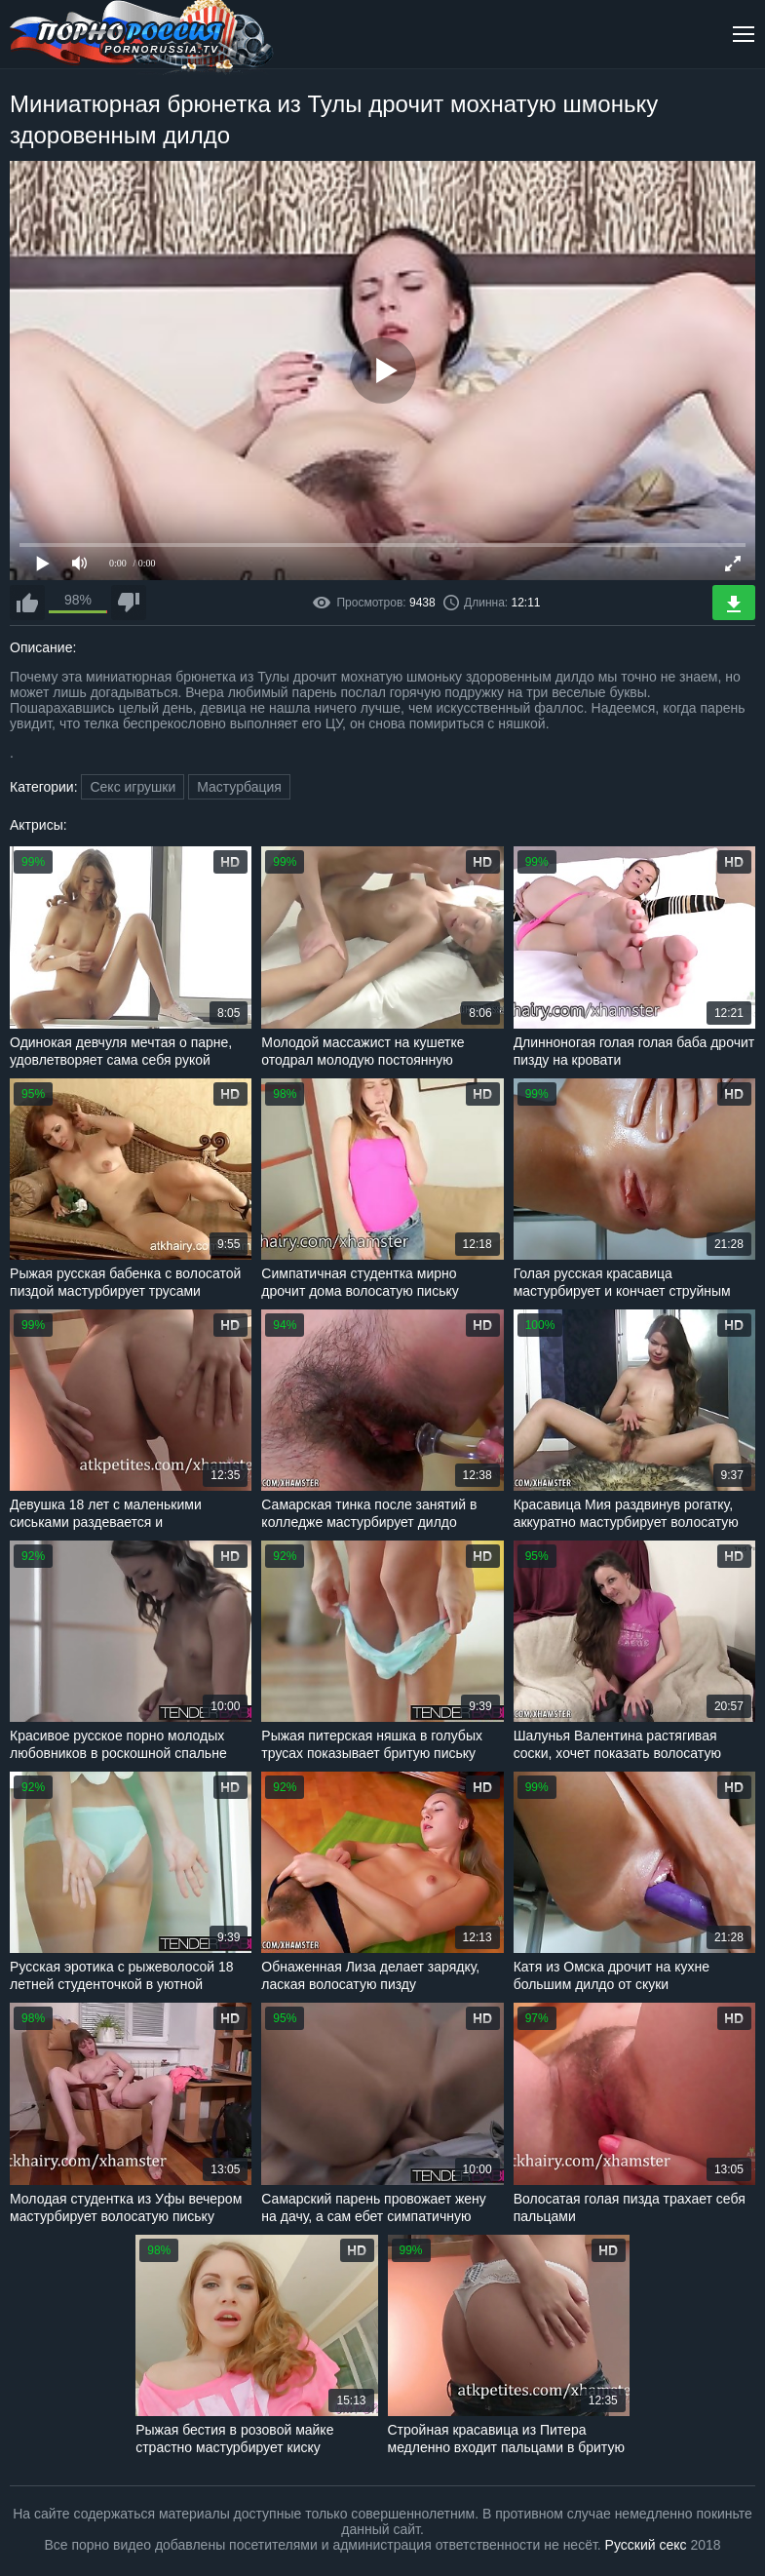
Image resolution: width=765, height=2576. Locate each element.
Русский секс (646, 2545)
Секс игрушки (132, 787)
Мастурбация (239, 787)
